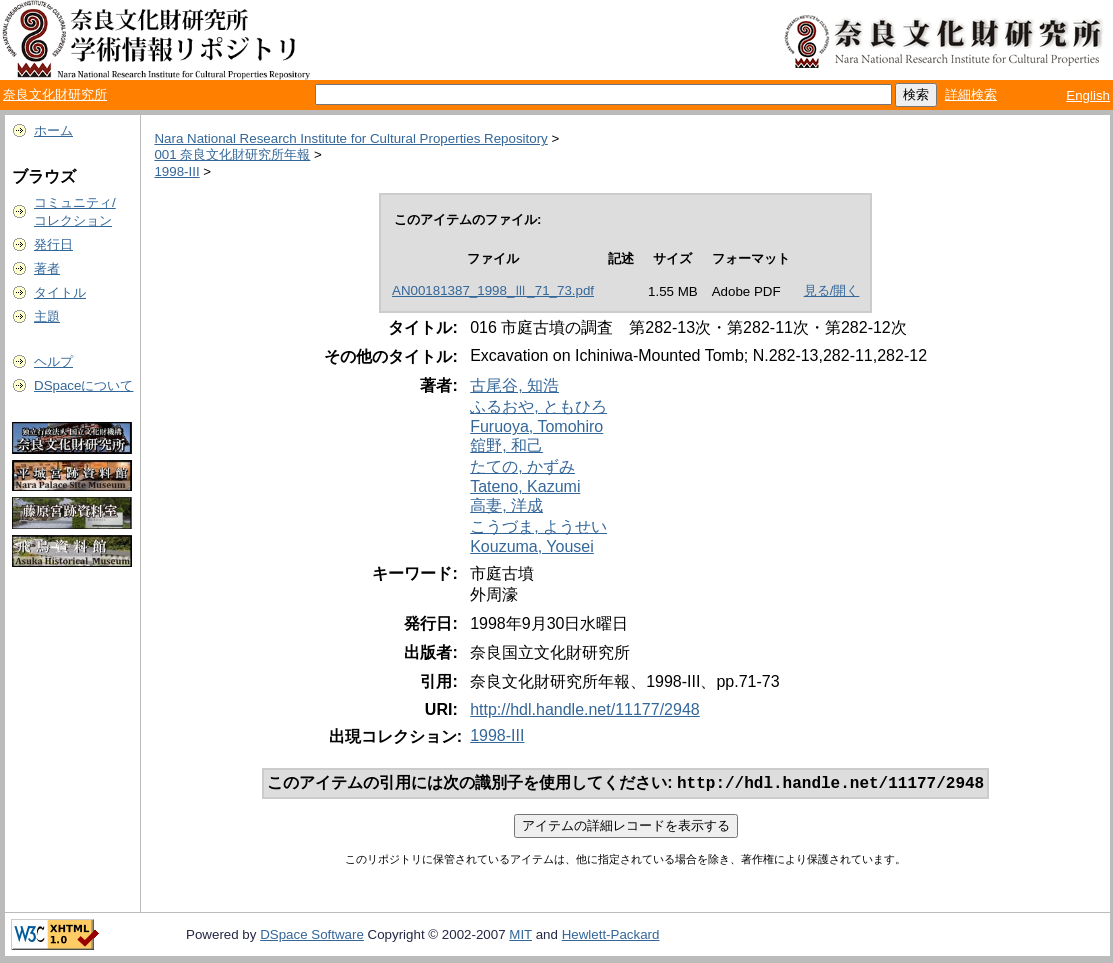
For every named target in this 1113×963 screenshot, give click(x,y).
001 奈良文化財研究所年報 (232, 154)
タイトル (60, 292)
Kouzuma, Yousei (532, 546)
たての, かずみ (522, 466)
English (1088, 95)
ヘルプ (53, 361)
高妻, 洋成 (506, 505)
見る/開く (832, 290)
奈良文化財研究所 (55, 94)
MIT (520, 936)
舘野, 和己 (506, 445)
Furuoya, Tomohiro (536, 426)
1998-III (176, 171)
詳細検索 (971, 94)
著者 (47, 268)
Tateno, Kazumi (525, 486)
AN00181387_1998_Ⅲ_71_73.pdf (493, 290)
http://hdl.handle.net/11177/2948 (585, 709)
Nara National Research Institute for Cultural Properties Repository (350, 138)
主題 (47, 316)
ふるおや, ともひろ (538, 406)
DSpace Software (312, 936)
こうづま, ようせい (538, 526)
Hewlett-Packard (611, 936)
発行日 (53, 244)
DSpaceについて (83, 385)
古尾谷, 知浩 (514, 385)
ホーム (53, 130)
